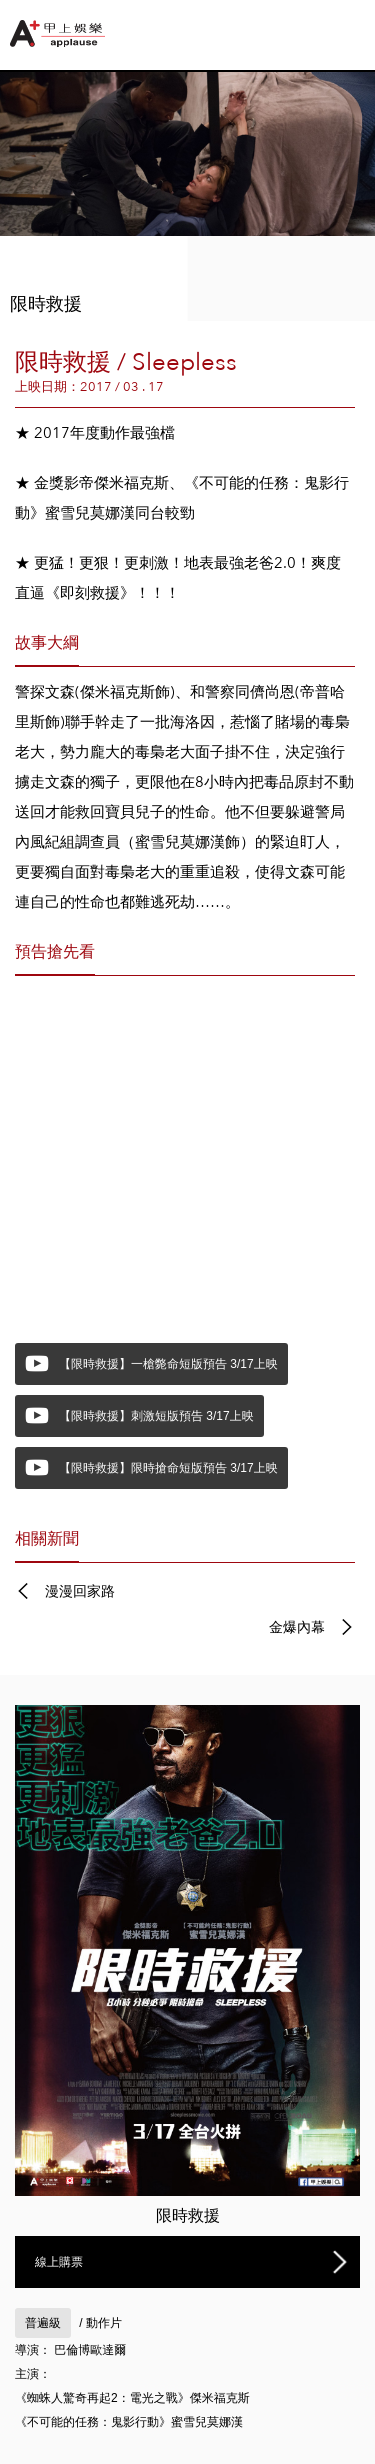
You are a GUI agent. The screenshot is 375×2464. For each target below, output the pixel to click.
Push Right (362, 30)
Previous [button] (35, 167)
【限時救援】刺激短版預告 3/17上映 (156, 1416)
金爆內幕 (297, 1627)
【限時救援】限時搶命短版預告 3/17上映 (168, 1468)
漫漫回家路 (80, 1591)
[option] (187, 196)
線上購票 (59, 2262)
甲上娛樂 (60, 33)
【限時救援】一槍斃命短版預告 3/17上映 (168, 1364)
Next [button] (340, 167)
